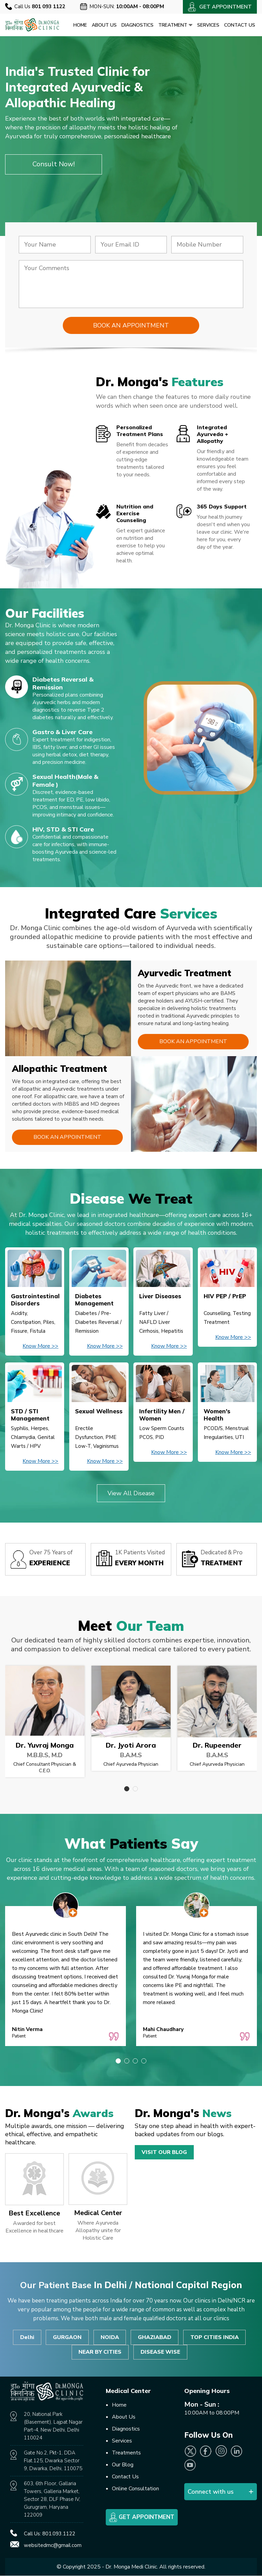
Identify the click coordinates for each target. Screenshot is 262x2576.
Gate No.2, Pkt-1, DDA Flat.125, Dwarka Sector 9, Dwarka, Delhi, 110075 (53, 2461)
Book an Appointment (193, 1042)
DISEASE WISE (160, 2352)
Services (208, 25)
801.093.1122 (58, 2534)
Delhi (26, 2337)
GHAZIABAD (155, 2337)
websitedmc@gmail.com (53, 2545)
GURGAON (67, 2337)
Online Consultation (135, 2489)
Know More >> (40, 1346)
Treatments (126, 2453)
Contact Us (239, 25)
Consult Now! (54, 164)
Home (80, 25)
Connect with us (211, 2492)
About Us (104, 25)
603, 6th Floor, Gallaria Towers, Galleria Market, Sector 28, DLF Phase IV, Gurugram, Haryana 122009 (52, 2499)
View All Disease (131, 1493)
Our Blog (122, 2465)
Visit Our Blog (164, 2152)
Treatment (175, 25)
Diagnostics (137, 25)
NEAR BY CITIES (99, 2352)
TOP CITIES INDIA (215, 2337)
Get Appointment (141, 2517)
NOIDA (110, 2337)
